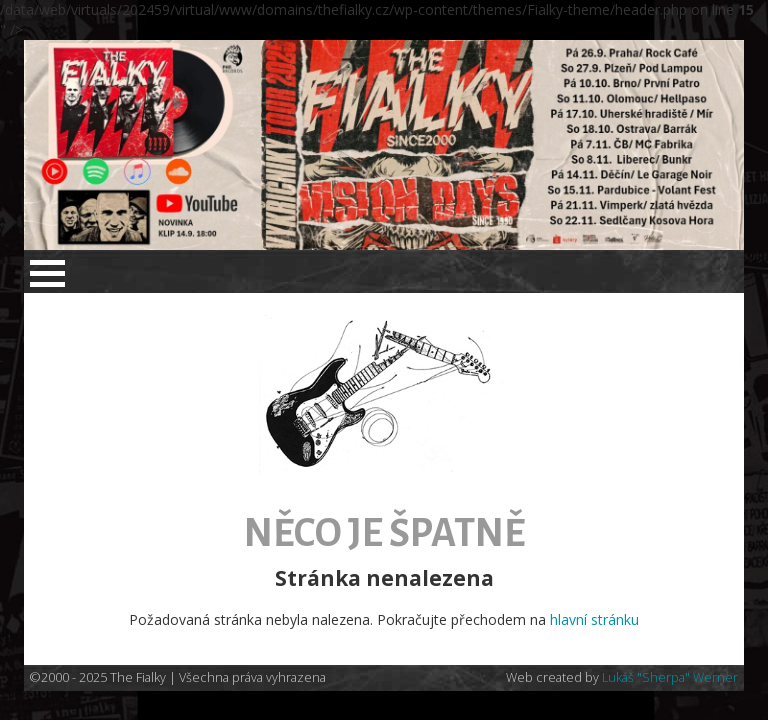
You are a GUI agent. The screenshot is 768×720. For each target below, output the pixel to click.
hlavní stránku (594, 619)
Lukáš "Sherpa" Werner (670, 677)
